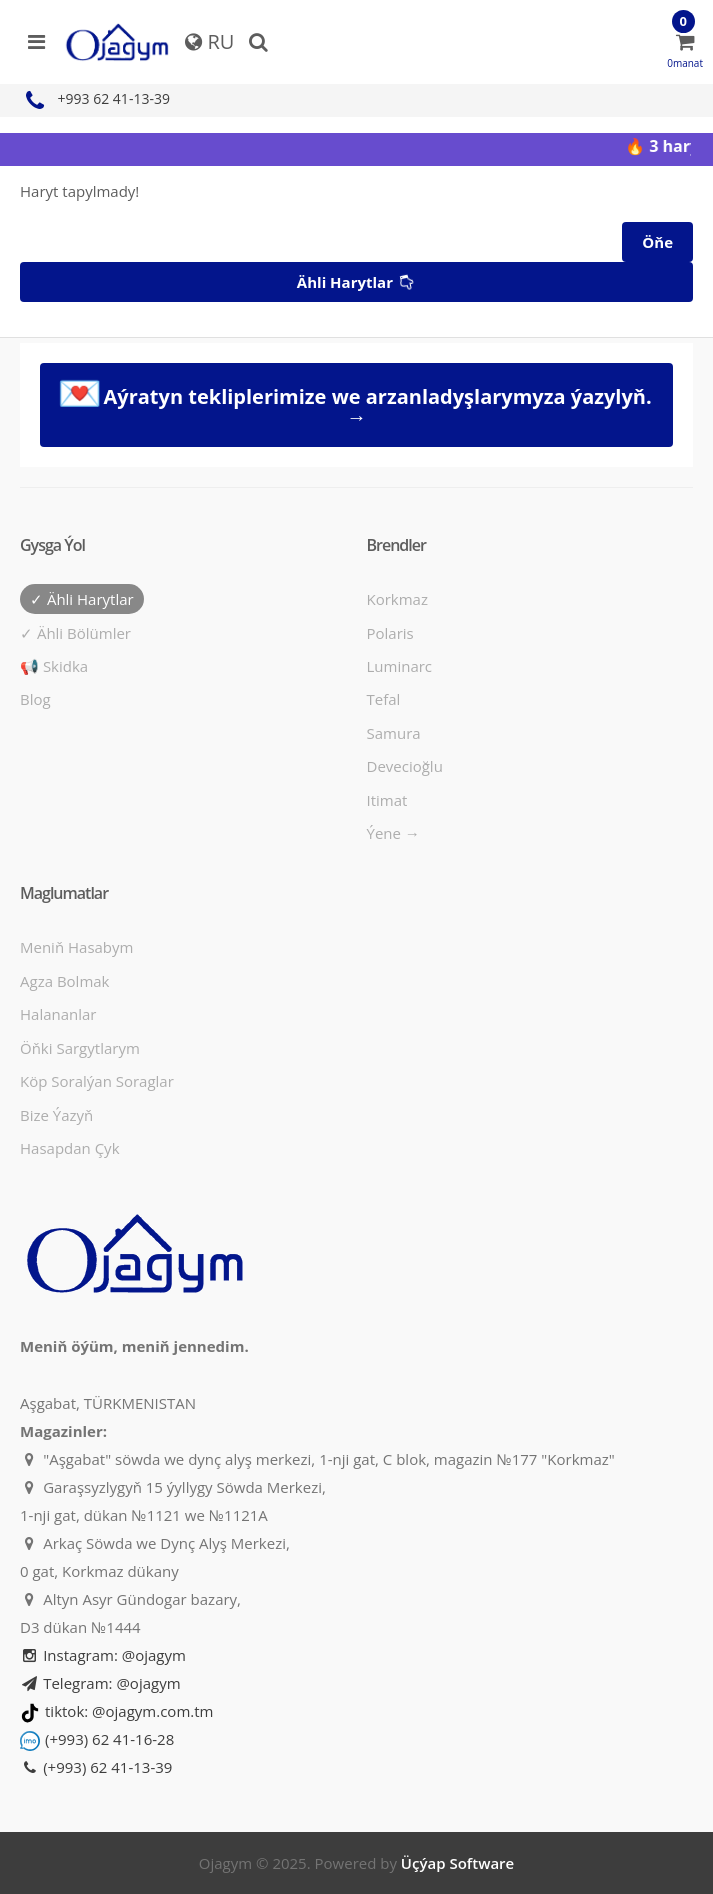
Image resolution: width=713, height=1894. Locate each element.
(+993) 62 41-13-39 (96, 1767)
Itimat (387, 800)
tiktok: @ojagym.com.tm (129, 1711)
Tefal (384, 699)
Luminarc (400, 666)
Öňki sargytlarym (80, 1048)
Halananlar (58, 1014)
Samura (394, 733)
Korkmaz (397, 599)
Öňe (657, 242)
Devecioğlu (405, 766)
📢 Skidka (54, 666)
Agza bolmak (65, 981)
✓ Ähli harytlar (82, 599)
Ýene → (393, 833)
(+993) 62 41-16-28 (109, 1739)
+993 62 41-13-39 (95, 98)
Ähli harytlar (358, 283)
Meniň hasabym (76, 947)
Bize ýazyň (56, 1115)
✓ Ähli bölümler (75, 633)
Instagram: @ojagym (103, 1655)
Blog (35, 699)
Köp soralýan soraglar (97, 1081)
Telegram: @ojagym (100, 1683)
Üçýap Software (457, 1863)
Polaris (390, 633)
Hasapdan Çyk (70, 1148)
